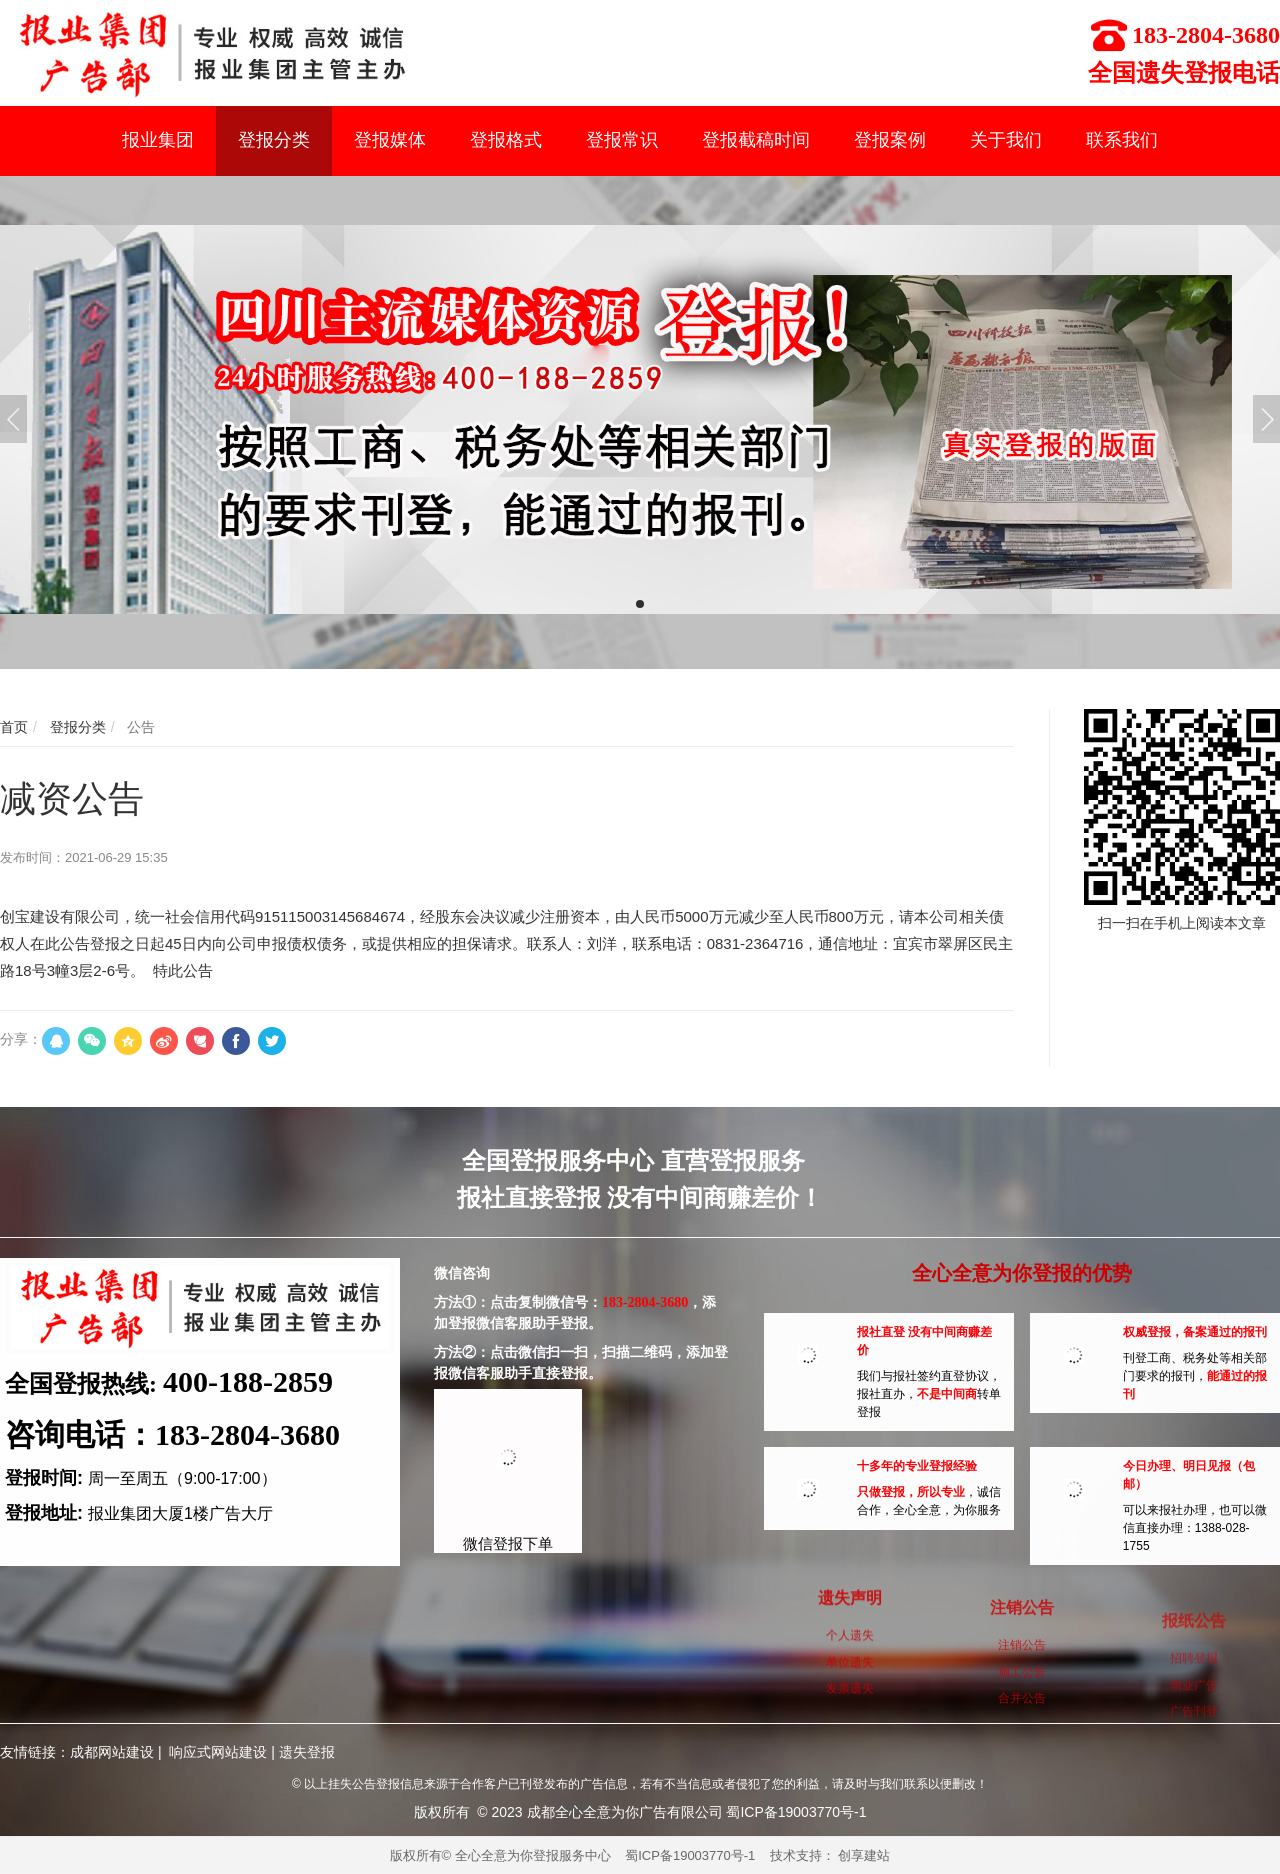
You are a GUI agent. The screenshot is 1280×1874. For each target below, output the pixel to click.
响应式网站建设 (218, 1752)
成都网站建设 (112, 1752)
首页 (14, 727)
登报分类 (76, 727)
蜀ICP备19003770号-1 (690, 1855)
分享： (21, 1039)
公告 (139, 727)
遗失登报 (307, 1752)
